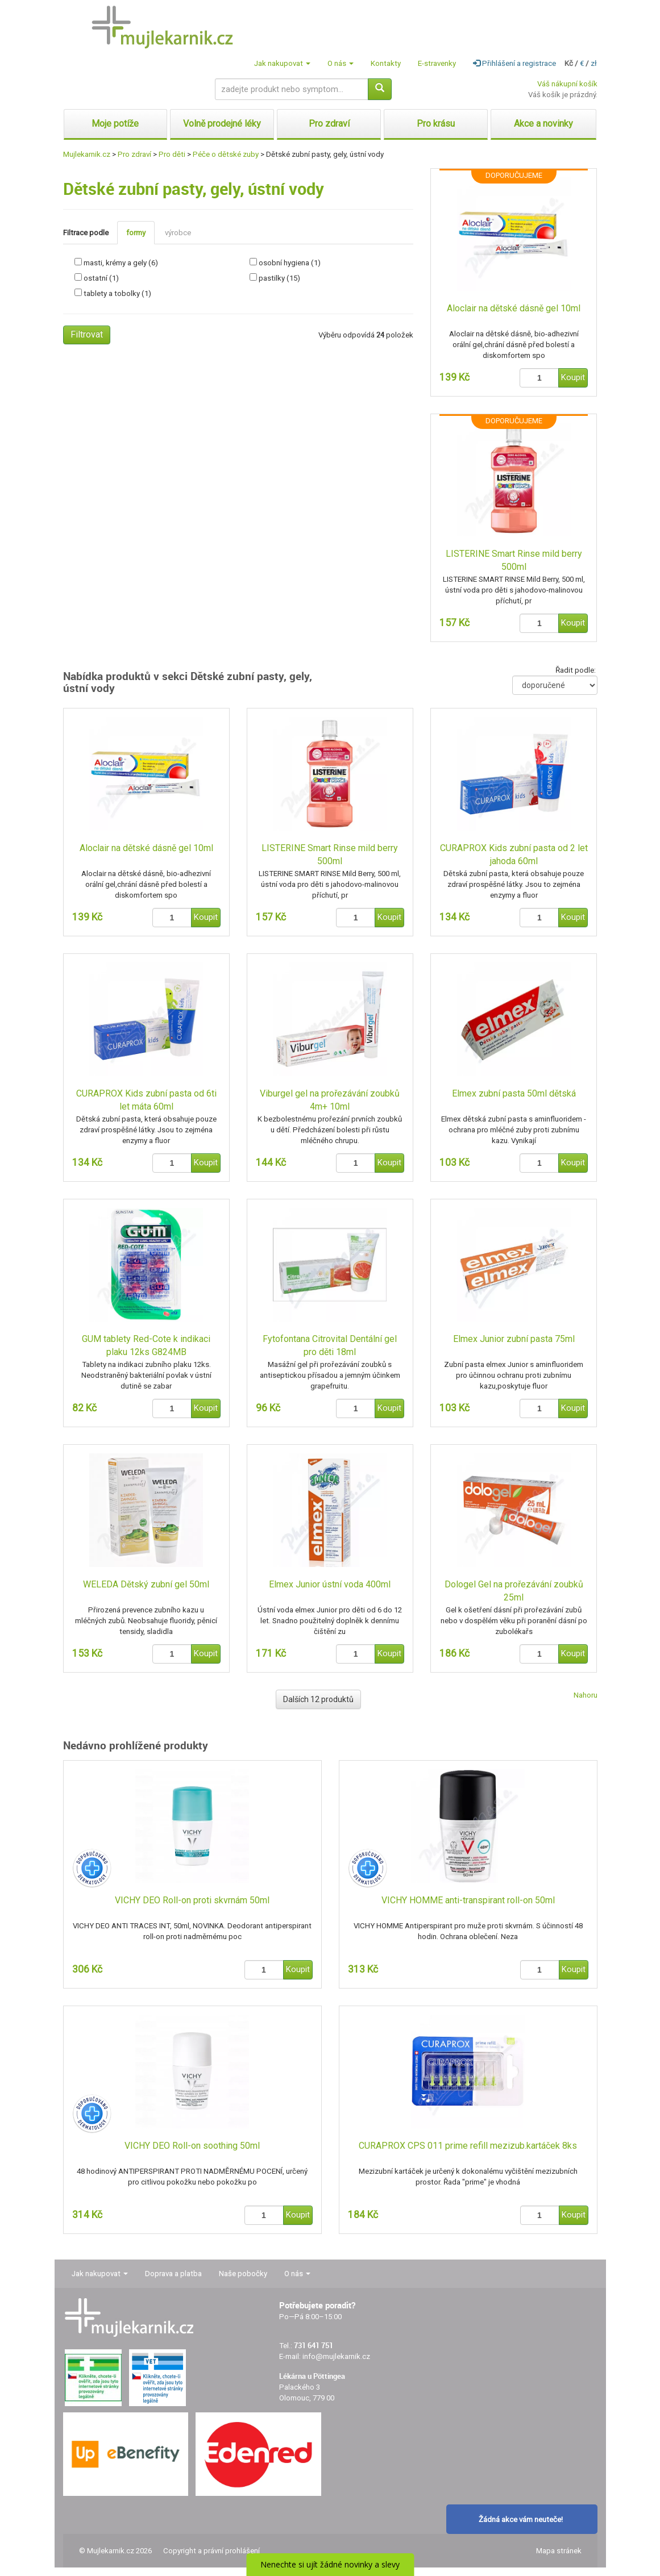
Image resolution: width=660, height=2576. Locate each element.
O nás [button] (340, 63)
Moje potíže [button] (115, 123)
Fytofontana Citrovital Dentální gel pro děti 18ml (330, 1345)
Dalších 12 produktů (318, 1699)
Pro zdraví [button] (329, 123)
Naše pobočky (243, 2273)
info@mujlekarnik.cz (336, 2356)
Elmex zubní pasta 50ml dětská (514, 1093)
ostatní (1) (101, 278)
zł (594, 63)
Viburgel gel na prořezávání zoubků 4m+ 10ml (330, 1100)
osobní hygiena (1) (290, 263)
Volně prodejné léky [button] (222, 123)
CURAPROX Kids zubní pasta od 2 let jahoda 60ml (514, 854)
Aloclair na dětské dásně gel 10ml (513, 308)
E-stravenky (437, 63)
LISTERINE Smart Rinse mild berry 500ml (514, 560)
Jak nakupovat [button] (282, 63)
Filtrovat (86, 334)
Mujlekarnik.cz (86, 154)
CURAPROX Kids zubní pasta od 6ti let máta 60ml (146, 1100)
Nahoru (585, 1695)
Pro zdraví (134, 154)
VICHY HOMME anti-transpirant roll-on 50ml (468, 1900)
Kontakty (386, 63)
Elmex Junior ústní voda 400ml (330, 1584)
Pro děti (172, 154)
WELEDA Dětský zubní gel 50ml (146, 1584)
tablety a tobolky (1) (117, 293)
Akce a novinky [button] (543, 123)
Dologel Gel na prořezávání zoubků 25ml (514, 1591)
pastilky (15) (279, 278)
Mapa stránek (559, 2550)
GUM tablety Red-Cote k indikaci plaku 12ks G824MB (146, 1345)
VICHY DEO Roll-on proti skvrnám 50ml (192, 1900)
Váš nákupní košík (567, 84)
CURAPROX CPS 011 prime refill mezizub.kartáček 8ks (468, 2145)
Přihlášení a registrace (514, 63)
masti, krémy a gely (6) (121, 263)
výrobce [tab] (178, 232)
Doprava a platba (173, 2273)
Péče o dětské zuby (226, 154)
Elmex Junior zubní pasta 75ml (514, 1338)
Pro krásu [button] (436, 123)
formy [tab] (136, 232)
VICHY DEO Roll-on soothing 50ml (192, 2145)
